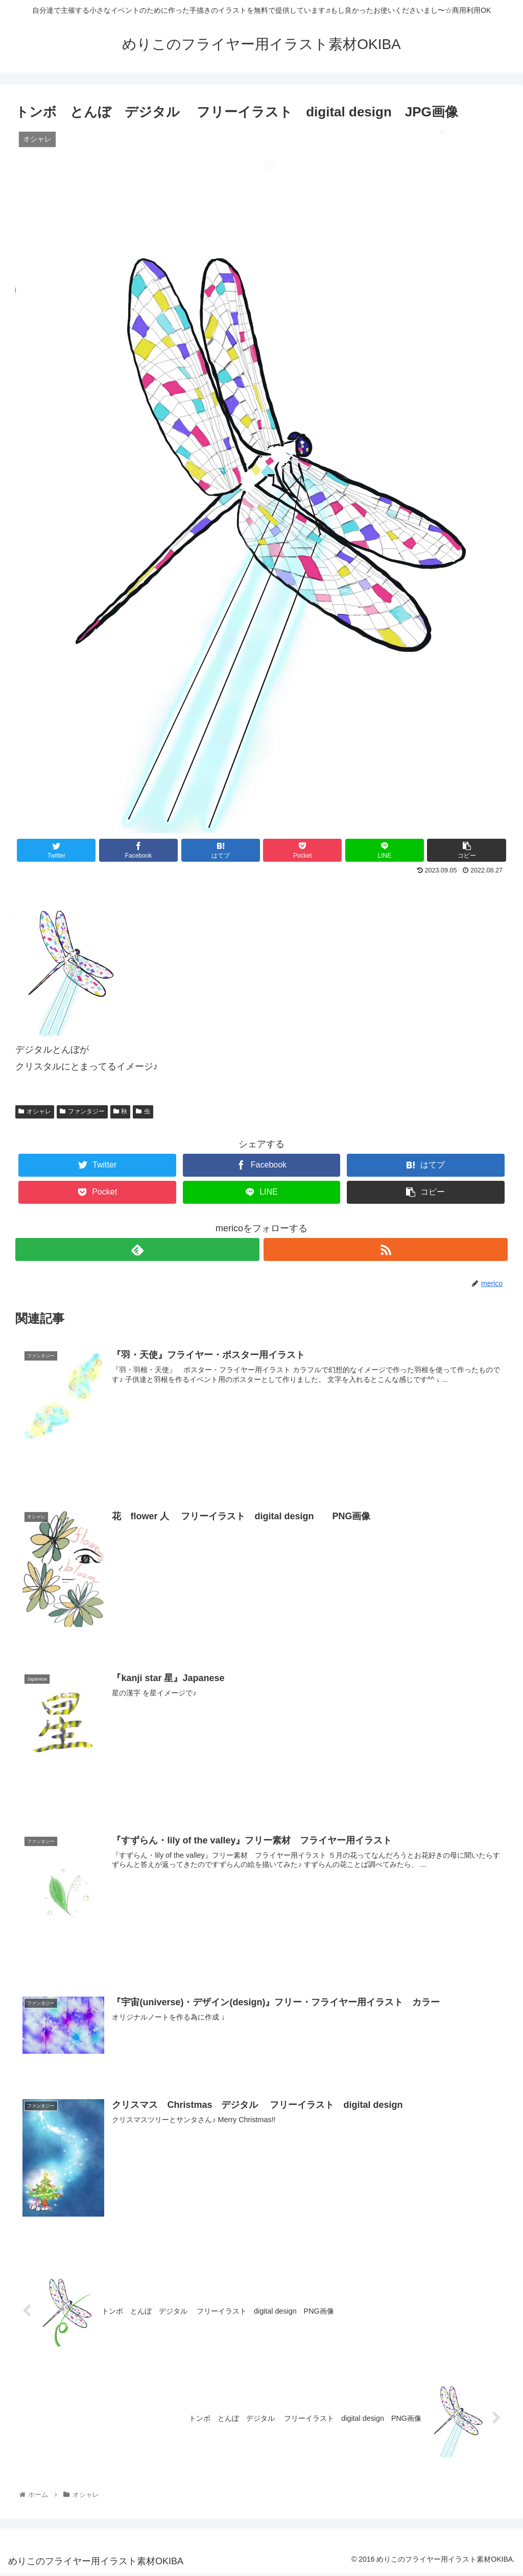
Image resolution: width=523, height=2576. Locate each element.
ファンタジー (82, 1111)
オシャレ (34, 1111)
